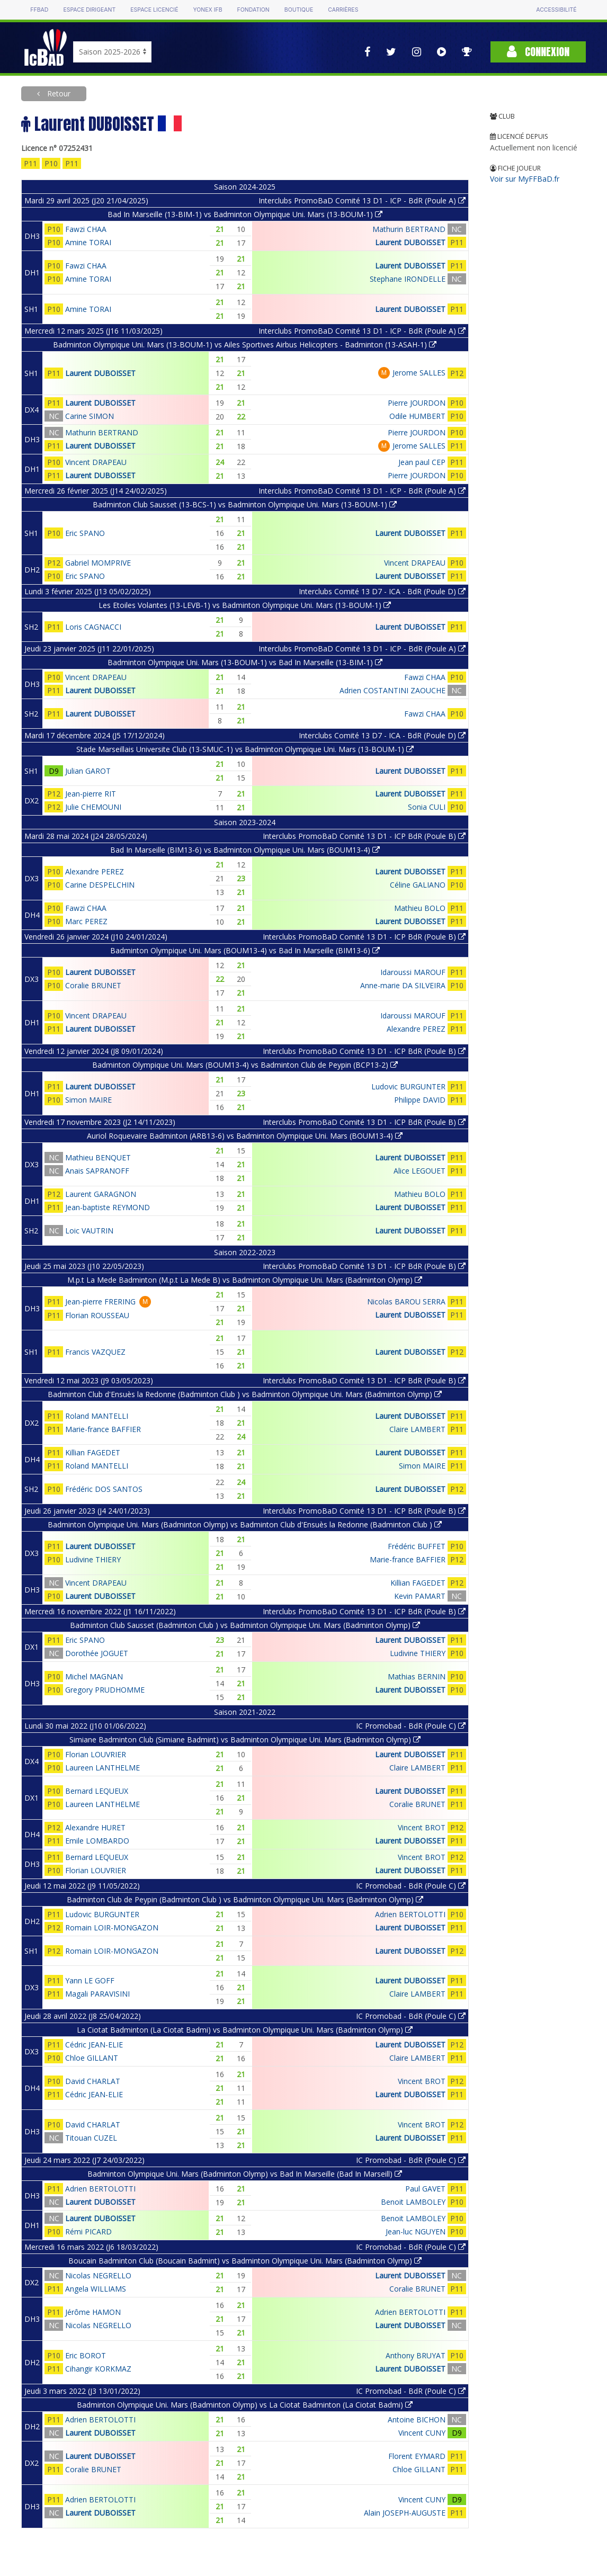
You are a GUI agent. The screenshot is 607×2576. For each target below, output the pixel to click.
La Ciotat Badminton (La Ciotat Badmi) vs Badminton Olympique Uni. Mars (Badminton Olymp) (245, 2030)
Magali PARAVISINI (97, 1994)
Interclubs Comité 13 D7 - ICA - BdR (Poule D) (382, 591)
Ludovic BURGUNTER (408, 1086)
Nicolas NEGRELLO (98, 2275)
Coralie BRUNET (93, 985)
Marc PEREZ (86, 921)
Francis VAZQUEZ (95, 1352)
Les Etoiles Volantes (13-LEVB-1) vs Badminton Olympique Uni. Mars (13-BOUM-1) (245, 605)
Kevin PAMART (419, 1596)
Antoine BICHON (416, 2419)
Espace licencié (154, 9)
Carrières (343, 9)
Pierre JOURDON (416, 403)
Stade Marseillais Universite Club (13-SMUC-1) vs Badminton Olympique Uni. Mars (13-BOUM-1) (245, 749)
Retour (57, 93)
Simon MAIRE (88, 1100)
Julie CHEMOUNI (93, 807)
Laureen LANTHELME (102, 1768)
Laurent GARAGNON (100, 1194)
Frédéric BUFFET (416, 1546)
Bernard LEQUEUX (96, 1791)
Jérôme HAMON (93, 2312)
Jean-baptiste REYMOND (107, 1207)
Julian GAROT (88, 771)
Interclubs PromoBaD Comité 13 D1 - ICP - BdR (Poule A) (362, 200)
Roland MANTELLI (96, 1416)
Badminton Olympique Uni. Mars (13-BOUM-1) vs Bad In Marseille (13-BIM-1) (245, 662)
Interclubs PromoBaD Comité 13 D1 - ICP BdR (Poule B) (364, 836)
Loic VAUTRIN (89, 1231)
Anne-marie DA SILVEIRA (402, 985)
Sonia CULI (426, 807)
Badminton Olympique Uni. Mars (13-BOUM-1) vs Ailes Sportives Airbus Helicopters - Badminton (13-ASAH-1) (244, 344)
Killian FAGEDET (92, 1452)
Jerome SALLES (418, 373)
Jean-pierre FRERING (100, 1301)
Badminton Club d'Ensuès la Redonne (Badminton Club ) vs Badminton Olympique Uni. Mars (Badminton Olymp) (245, 1394)
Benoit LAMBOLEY (413, 2202)
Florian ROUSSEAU (97, 1315)
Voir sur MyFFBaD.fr (524, 179)
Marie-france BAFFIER (103, 1429)
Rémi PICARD (88, 2231)
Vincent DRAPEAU (96, 462)
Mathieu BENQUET (98, 1157)
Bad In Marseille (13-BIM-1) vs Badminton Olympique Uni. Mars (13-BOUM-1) (245, 214)
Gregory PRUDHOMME (105, 1690)
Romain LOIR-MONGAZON (111, 1927)
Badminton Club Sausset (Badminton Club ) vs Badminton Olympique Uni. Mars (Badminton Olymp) (245, 1625)
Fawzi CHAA (85, 229)
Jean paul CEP (421, 462)
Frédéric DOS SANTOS (103, 1489)
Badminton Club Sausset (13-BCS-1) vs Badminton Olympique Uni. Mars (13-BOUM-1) (245, 504)
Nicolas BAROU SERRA (406, 1301)
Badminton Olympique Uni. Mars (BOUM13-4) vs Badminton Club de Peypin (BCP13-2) (245, 1065)
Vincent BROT (421, 1827)
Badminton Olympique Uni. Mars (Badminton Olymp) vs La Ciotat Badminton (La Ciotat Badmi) (245, 2405)
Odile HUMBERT (417, 416)
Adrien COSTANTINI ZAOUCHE (392, 690)
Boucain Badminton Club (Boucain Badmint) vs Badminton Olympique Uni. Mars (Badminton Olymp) (245, 2261)
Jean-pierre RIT (90, 794)
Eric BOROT (85, 2355)
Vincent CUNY (421, 2433)
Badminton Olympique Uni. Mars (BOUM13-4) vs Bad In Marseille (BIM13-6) (245, 950)
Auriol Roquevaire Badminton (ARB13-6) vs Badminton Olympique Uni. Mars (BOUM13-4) (245, 1136)
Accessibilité (556, 9)
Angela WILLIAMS (95, 2289)
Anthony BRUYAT (415, 2355)
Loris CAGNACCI (93, 627)
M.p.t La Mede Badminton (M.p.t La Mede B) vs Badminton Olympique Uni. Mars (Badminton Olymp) (244, 1280)
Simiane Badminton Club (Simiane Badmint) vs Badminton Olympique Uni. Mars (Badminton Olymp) (245, 1739)
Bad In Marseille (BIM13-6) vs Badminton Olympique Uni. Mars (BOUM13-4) (245, 850)
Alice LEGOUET (419, 1171)
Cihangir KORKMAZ (98, 2369)
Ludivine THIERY (93, 1559)
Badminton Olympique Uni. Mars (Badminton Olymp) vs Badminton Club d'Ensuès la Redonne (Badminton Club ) (245, 1524)
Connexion (538, 51)
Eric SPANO (85, 533)
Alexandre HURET (95, 1827)
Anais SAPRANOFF (97, 1171)
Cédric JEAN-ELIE (94, 2045)
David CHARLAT (92, 2081)
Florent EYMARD (416, 2456)
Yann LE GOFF (89, 1980)
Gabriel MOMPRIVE (98, 563)
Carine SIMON (89, 416)
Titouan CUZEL (91, 2138)
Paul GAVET (425, 2189)
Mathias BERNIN (416, 1676)
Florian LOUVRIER (95, 1754)
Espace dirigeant (89, 9)
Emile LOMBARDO (97, 1841)
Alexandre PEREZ (94, 871)
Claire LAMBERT (417, 1429)
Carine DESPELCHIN (100, 885)
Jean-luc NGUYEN (415, 2231)
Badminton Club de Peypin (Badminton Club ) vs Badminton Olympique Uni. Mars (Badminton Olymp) (245, 1899)
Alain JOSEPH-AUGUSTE (404, 2513)
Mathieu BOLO (419, 908)
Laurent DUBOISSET (410, 242)
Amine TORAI (88, 242)
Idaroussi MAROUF (412, 972)
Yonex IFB (207, 9)
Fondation (253, 9)
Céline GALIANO (417, 885)
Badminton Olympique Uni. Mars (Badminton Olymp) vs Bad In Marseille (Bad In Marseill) (244, 2174)
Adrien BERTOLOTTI (410, 1914)
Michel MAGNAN (94, 1676)
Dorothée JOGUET (96, 1653)
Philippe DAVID (419, 1100)
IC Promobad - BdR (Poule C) (411, 1726)
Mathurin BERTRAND (408, 229)
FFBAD (39, 9)
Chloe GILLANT (91, 2058)
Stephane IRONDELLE (407, 279)
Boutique (298, 9)
